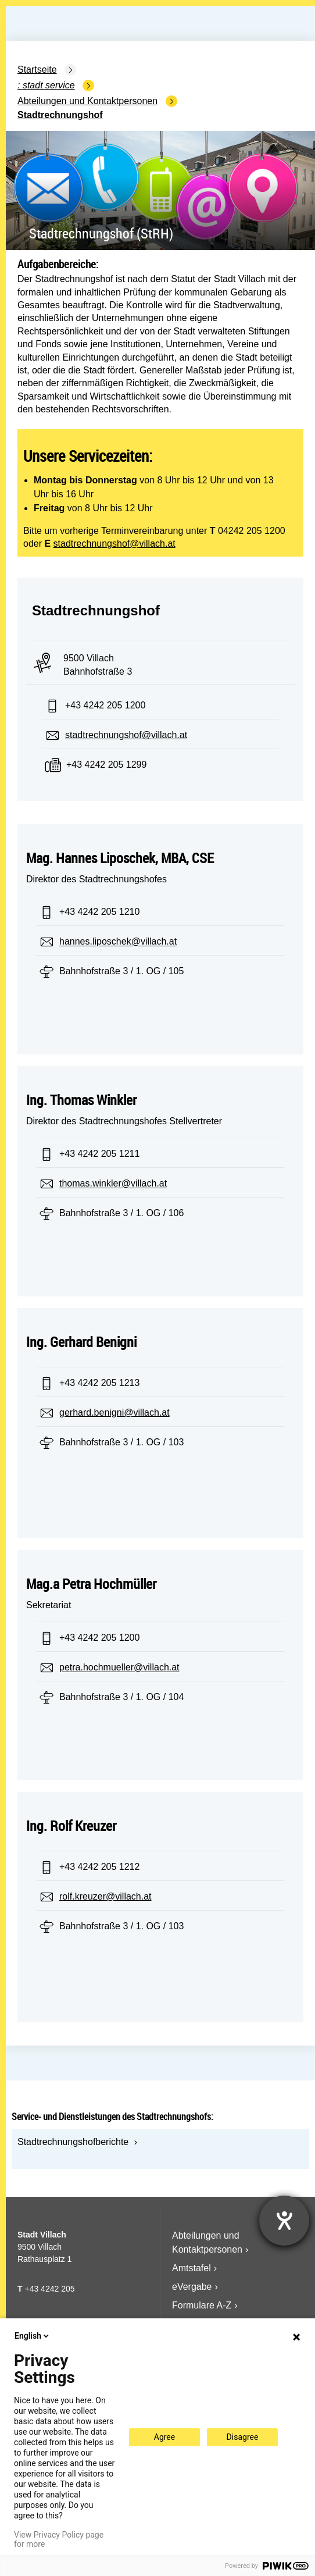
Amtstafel (191, 2268)
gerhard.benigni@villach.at (114, 1412)
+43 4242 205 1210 (99, 912)
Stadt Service (49, 85)
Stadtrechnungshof (60, 115)
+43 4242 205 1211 (99, 1154)
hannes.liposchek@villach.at (118, 942)
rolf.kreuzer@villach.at (105, 1896)
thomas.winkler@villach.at (113, 1184)
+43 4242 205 (49, 2288)
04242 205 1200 (251, 531)
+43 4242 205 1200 (105, 705)
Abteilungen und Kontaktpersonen (87, 101)
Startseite (37, 69)
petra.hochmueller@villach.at (119, 1668)
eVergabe (192, 2287)
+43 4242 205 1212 (99, 1867)
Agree (164, 2437)
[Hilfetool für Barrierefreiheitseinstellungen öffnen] (284, 2221)
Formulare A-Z (201, 2305)
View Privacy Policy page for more (58, 2539)
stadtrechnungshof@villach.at (114, 543)
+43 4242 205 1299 (106, 764)
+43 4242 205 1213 (99, 1383)
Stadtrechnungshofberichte (72, 2142)
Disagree (243, 2437)
